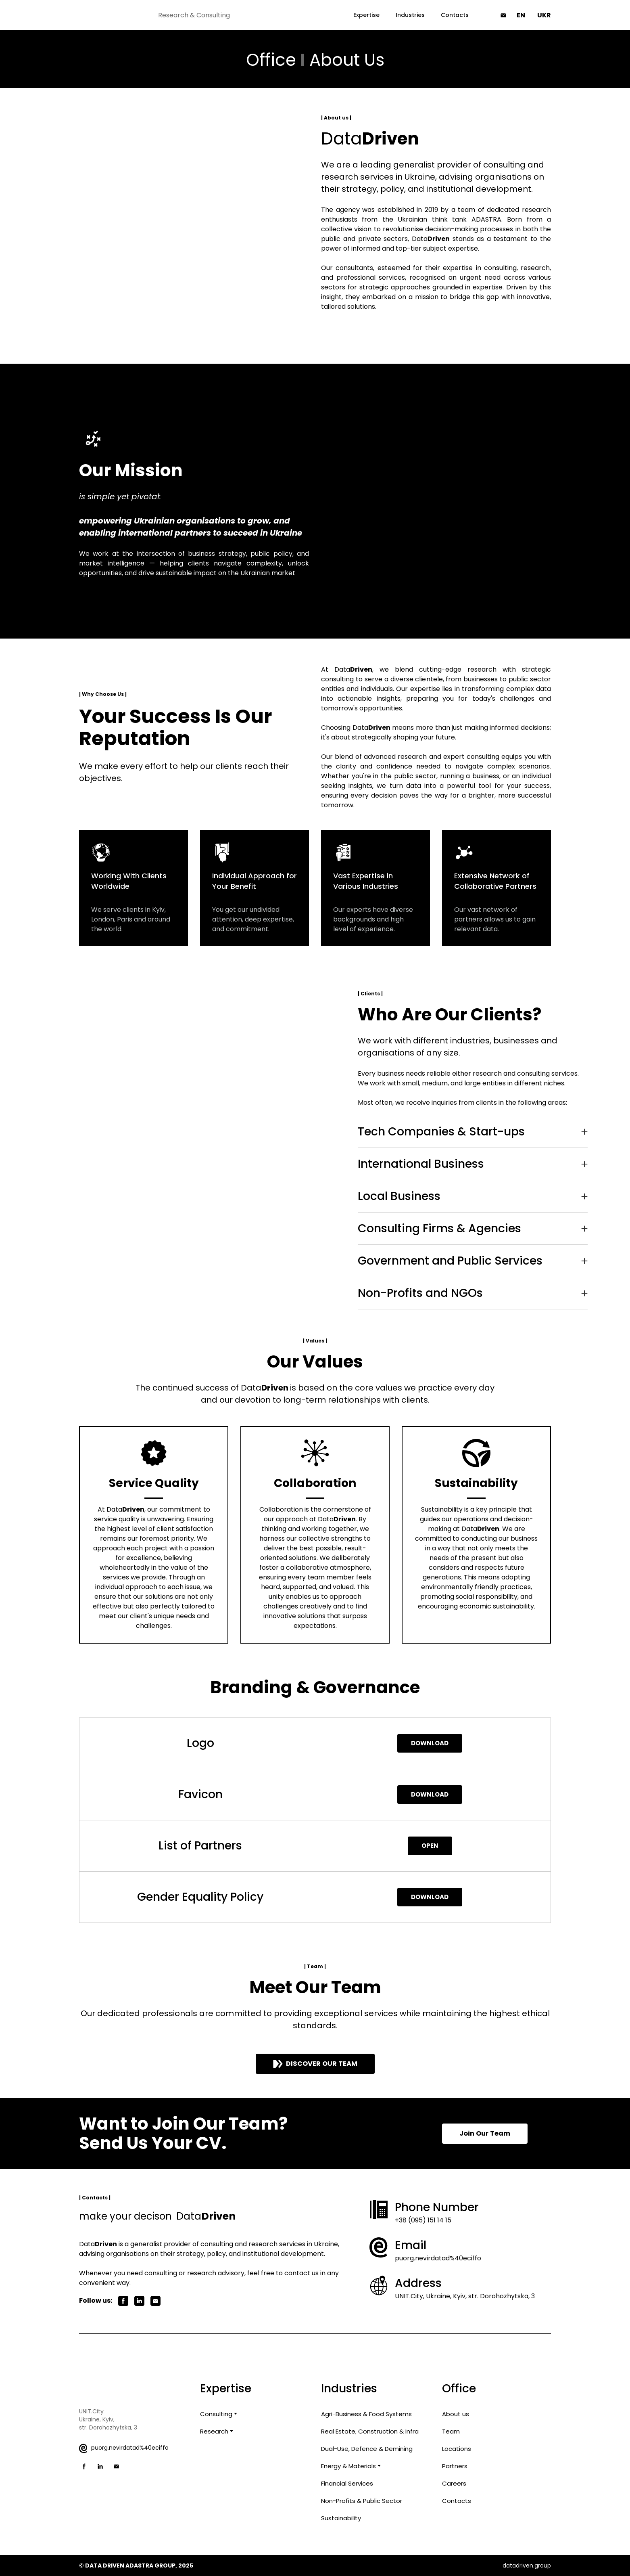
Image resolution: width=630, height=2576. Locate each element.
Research (214, 2431)
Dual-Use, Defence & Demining (367, 2448)
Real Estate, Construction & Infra (370, 2431)
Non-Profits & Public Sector (361, 2500)
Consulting (216, 2414)
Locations (456, 2448)
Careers (454, 2483)
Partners (454, 2466)
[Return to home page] (114, 15)
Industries (410, 15)
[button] (503, 15)
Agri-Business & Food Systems (366, 2414)
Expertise (366, 15)
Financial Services (347, 2483)
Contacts (455, 15)
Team (451, 2431)
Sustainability (341, 2518)
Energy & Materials (348, 2466)
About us (455, 2414)
